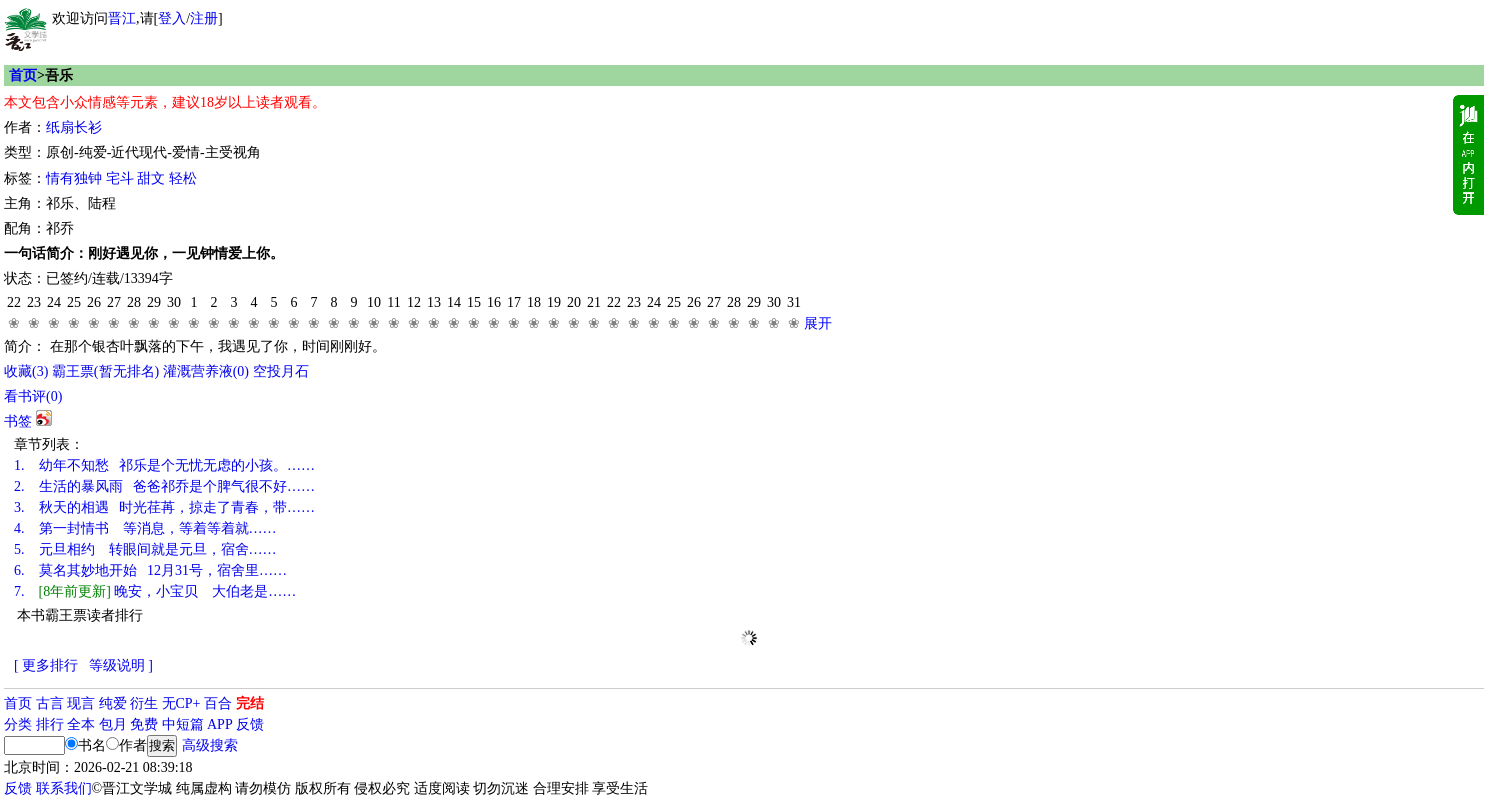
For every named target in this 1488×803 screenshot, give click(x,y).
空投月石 (281, 371)
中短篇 (183, 724)
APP (220, 724)
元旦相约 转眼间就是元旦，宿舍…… (145, 549)
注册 (204, 18)
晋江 (122, 18)
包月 (113, 724)
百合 (218, 703)
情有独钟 (74, 178)
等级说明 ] (121, 665)
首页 (23, 75)
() (26, 371)
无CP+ (181, 703)
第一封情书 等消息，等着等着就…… (145, 528)
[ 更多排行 (46, 665)
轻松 (183, 178)
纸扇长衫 (74, 127)
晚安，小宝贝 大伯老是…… (155, 591)
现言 (81, 703)
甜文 (151, 178)
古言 (50, 703)
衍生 (144, 703)
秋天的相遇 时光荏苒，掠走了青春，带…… (164, 507)
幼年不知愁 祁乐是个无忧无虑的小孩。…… (164, 465)
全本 (81, 724)
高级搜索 (210, 745)
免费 (144, 724)
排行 (50, 724)
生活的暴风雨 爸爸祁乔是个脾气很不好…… (164, 486)
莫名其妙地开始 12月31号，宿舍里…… (150, 570)
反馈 (250, 724)
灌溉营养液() (206, 371)
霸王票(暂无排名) (105, 371)
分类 (18, 724)
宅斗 (120, 178)
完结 (250, 703)
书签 (18, 421)
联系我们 (64, 788)
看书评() (33, 396)
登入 (172, 18)
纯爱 (113, 703)
